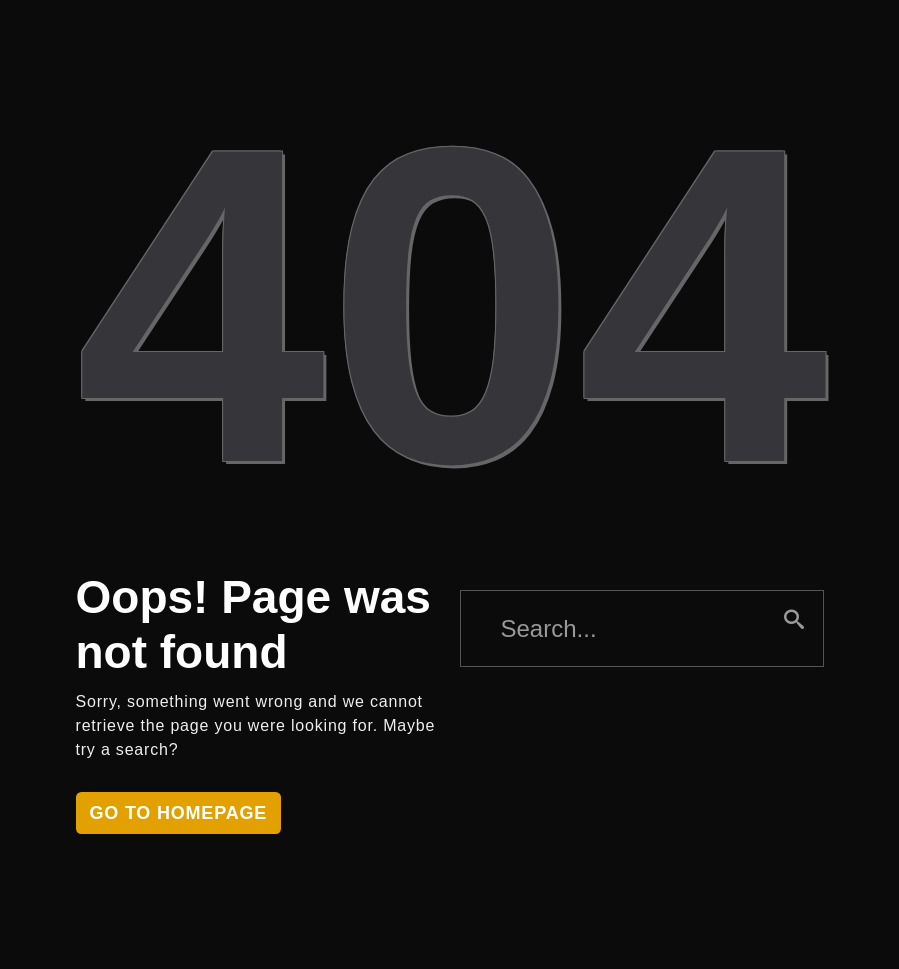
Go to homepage (179, 813)
